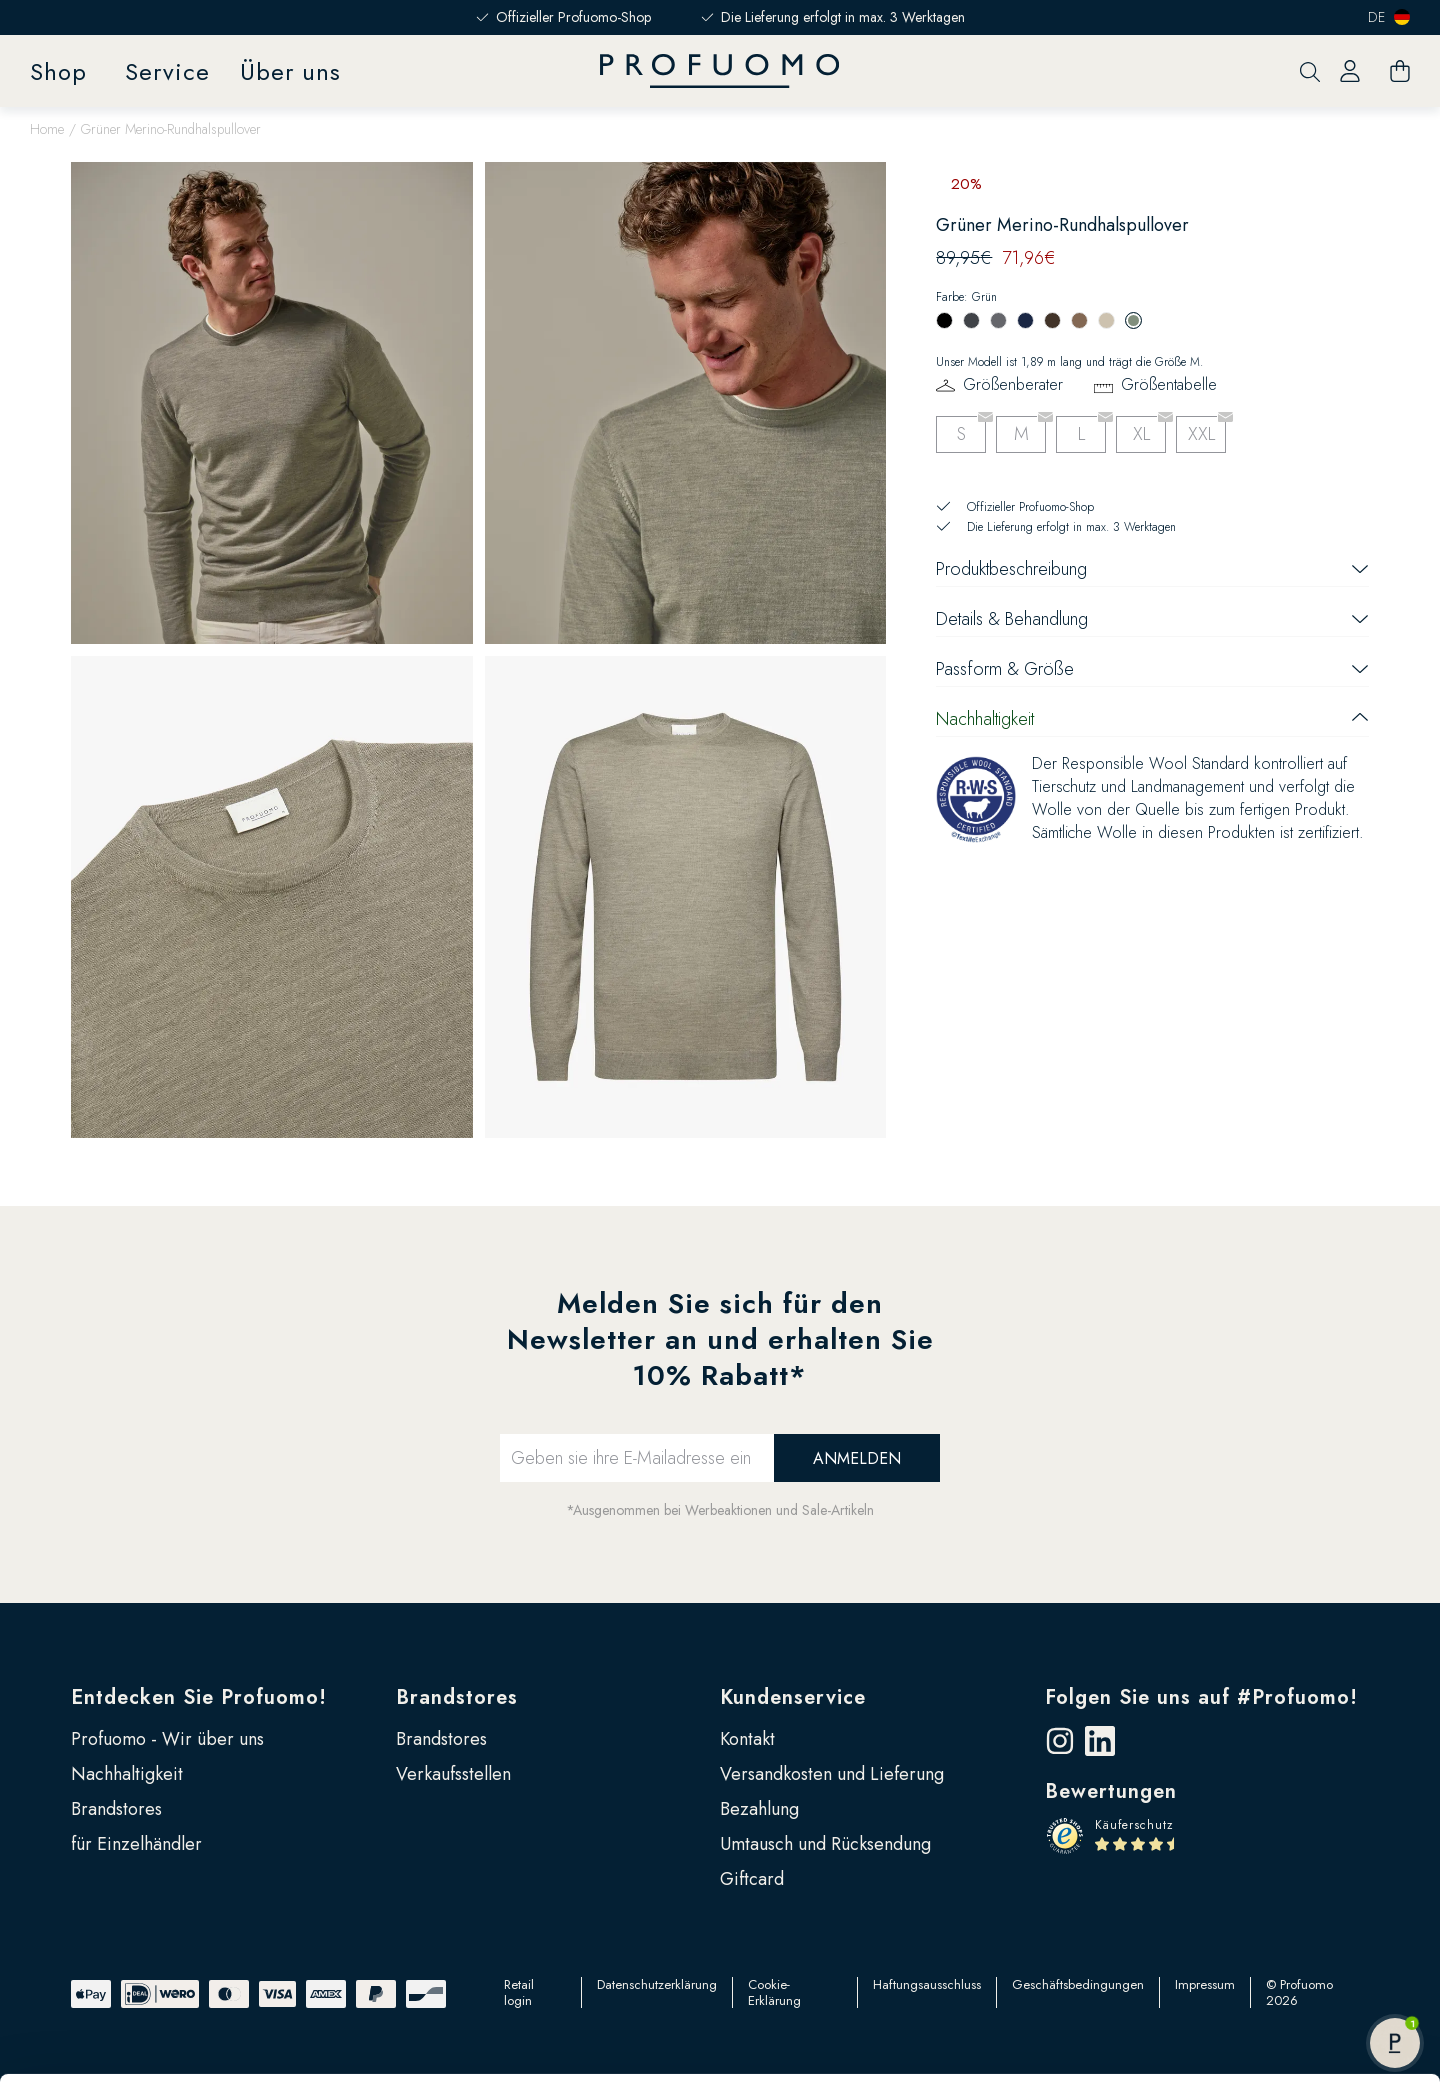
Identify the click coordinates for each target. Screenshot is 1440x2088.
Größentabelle (1169, 384)
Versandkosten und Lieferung (832, 1774)
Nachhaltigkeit (127, 1774)
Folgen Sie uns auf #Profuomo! (1201, 1697)
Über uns (290, 71)
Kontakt (747, 1739)
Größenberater (1013, 384)
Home (47, 129)
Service (167, 71)
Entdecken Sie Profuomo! (199, 1697)
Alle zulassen (1273, 1860)
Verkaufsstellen (453, 1774)
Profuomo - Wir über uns (167, 1739)
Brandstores (457, 1697)
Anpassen (1273, 1925)
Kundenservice (793, 1697)
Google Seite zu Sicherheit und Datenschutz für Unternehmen (397, 2024)
